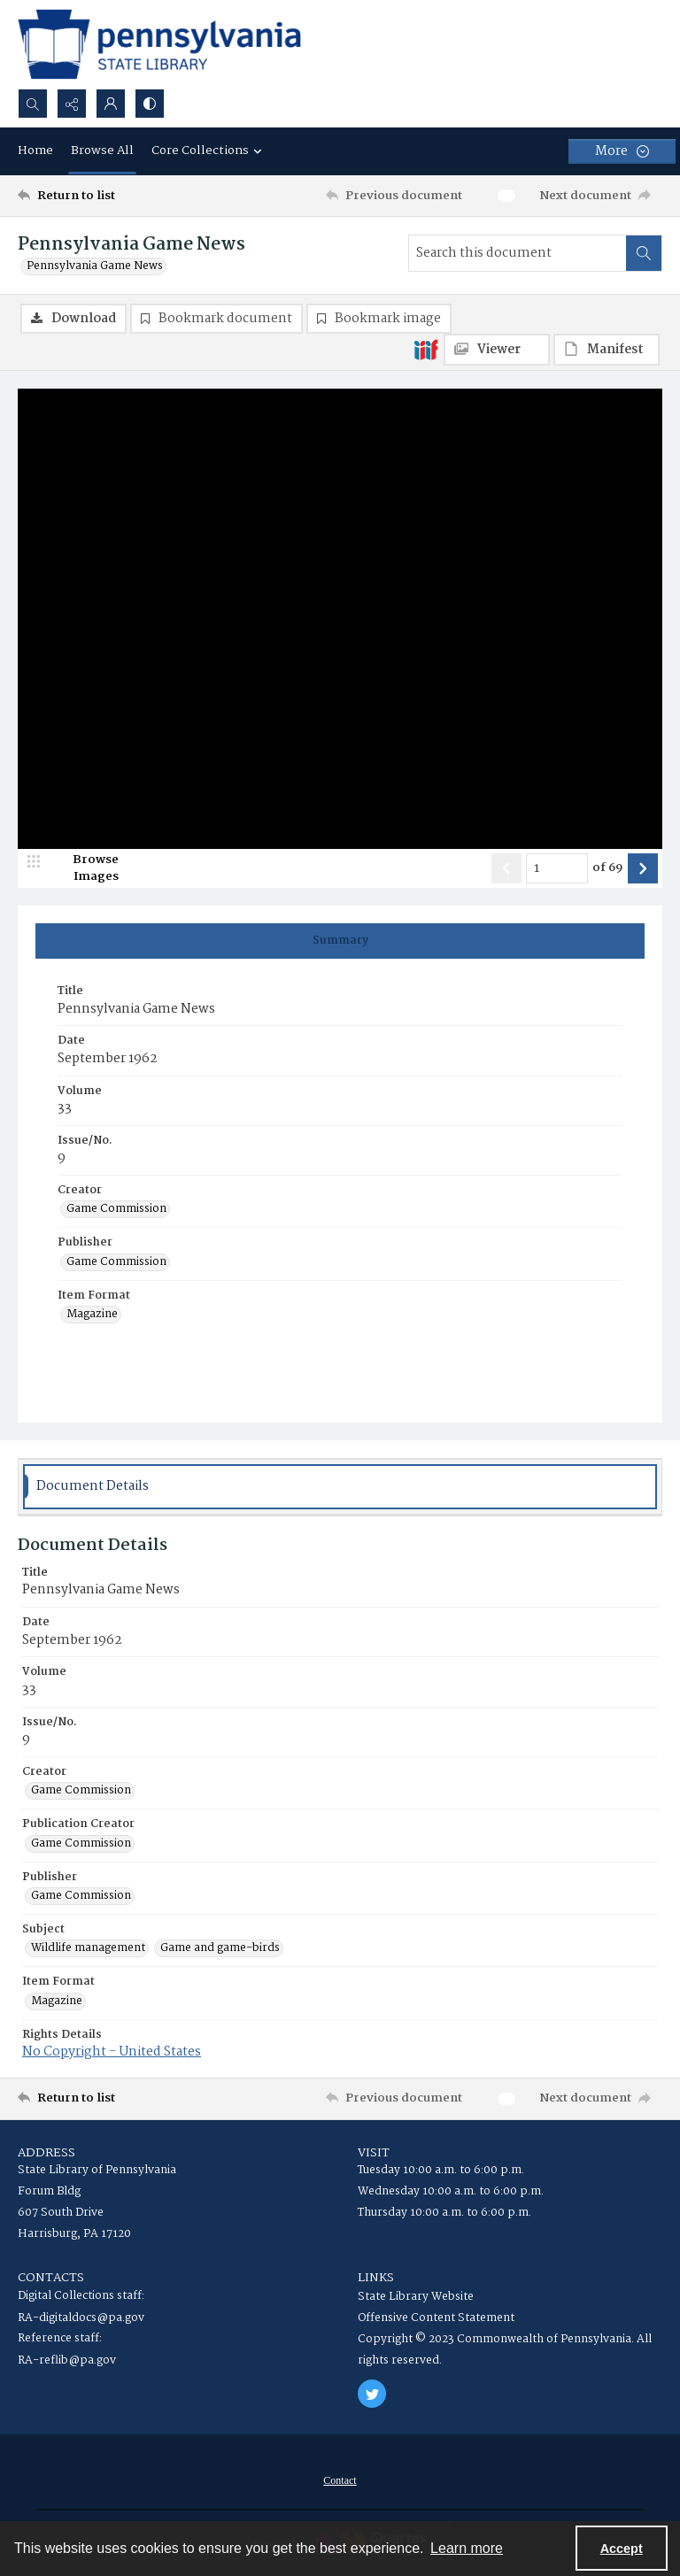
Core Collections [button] (209, 150)
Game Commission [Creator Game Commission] (116, 1209)
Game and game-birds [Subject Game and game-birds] (220, 1948)
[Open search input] (33, 103)
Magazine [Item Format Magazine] (92, 1314)
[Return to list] (102, 195)
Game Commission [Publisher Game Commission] (116, 1262)
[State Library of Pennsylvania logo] (159, 44)
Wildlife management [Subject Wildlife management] (88, 1948)
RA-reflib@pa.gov (67, 2360)
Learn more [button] (466, 2548)
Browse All (102, 150)
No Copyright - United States (111, 2052)
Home (35, 150)
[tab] (340, 941)
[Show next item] (643, 868)
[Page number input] (557, 868)
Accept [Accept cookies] (621, 2548)
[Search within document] (643, 253)
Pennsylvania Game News (95, 266)
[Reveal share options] (72, 103)
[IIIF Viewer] (497, 350)
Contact (339, 2480)
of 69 (607, 868)
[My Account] (111, 103)
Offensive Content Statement (436, 2318)
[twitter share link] (372, 2393)
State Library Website (416, 2296)
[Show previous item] (506, 868)
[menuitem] (339, 2480)
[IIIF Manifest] (606, 350)
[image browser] (84, 868)
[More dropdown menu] (622, 151)
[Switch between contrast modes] (149, 103)
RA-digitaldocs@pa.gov (81, 2318)
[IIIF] (426, 349)
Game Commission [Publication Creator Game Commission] (81, 1844)
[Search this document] (517, 253)
